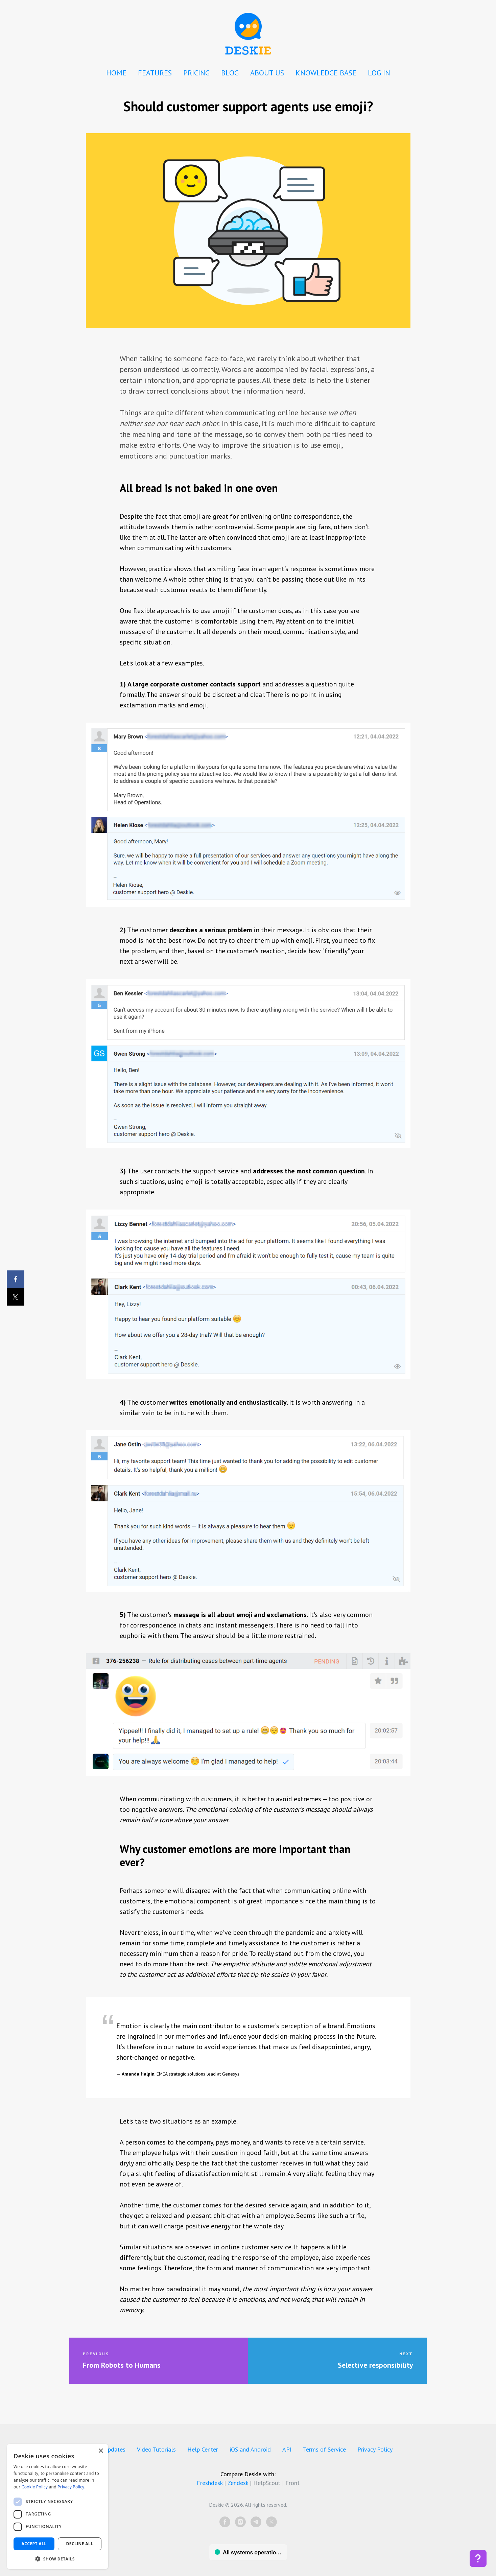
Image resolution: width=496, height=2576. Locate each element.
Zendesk (238, 2483)
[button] (57, 2558)
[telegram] (256, 2521)
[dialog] (57, 2506)
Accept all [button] (34, 2544)
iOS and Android (250, 2449)
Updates (114, 2449)
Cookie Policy (35, 2487)
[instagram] (240, 2521)
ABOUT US (267, 72)
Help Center (202, 2449)
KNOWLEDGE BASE (326, 72)
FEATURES (155, 72)
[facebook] (224, 2521)
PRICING (196, 72)
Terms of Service (324, 2449)
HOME (116, 72)
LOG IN (379, 72)
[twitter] (271, 2521)
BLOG (230, 72)
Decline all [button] (79, 2544)
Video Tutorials (156, 2449)
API (286, 2449)
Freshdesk (209, 2483)
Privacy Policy (375, 2449)
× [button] (100, 2451)
